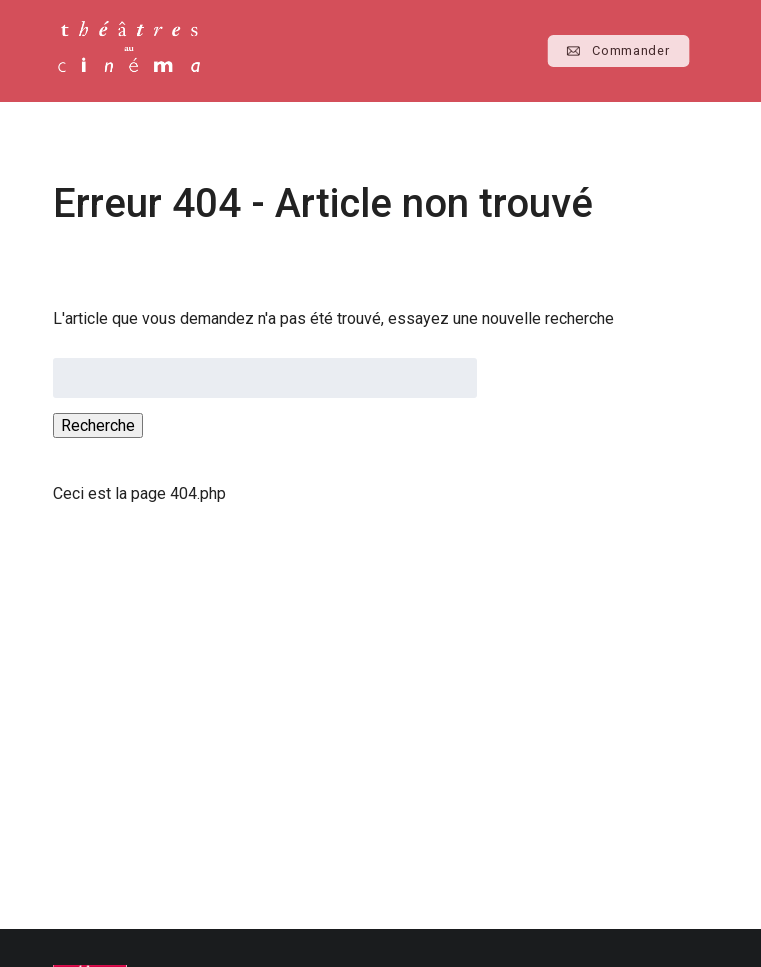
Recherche (98, 425)
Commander (619, 50)
